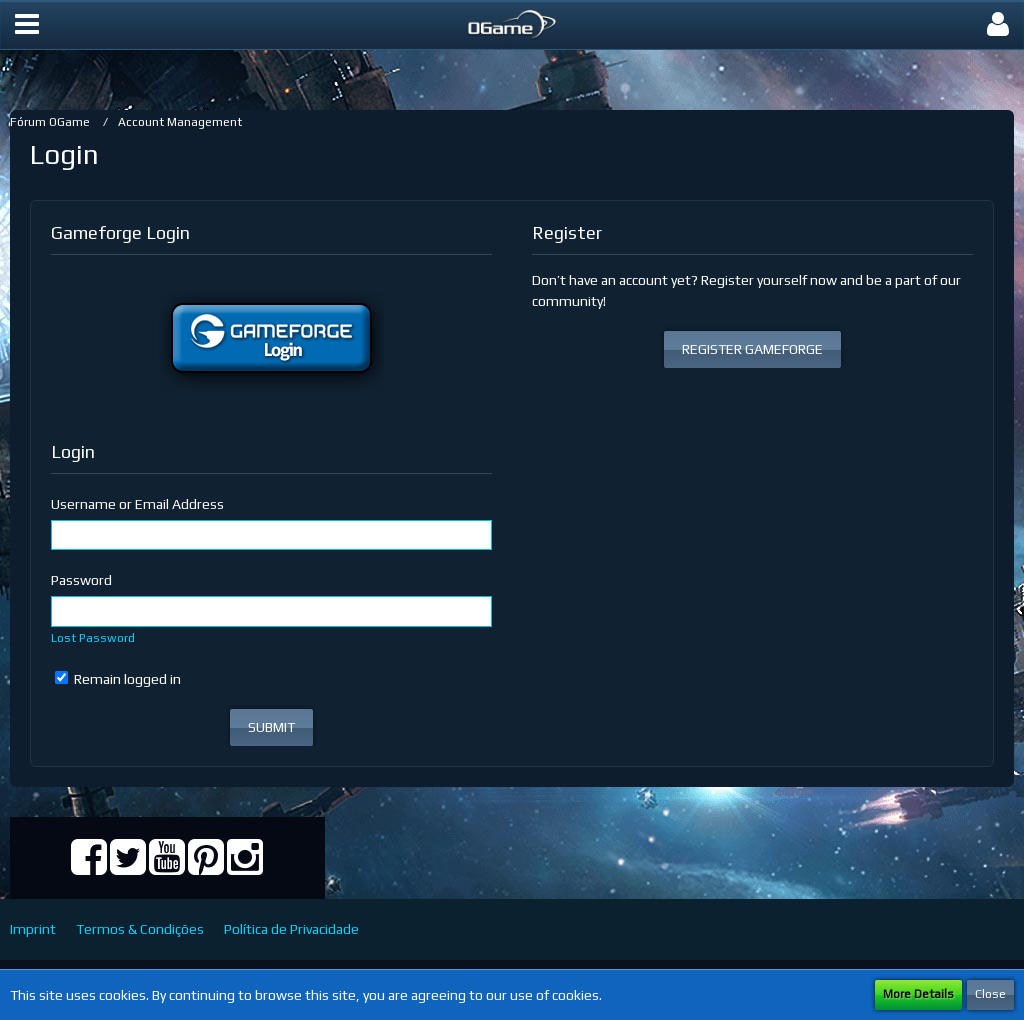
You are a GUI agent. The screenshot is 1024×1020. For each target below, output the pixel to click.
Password (81, 580)
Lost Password (93, 638)
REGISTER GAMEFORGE (752, 349)
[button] (27, 25)
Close (990, 994)
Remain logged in (118, 679)
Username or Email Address (137, 504)
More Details (918, 994)
